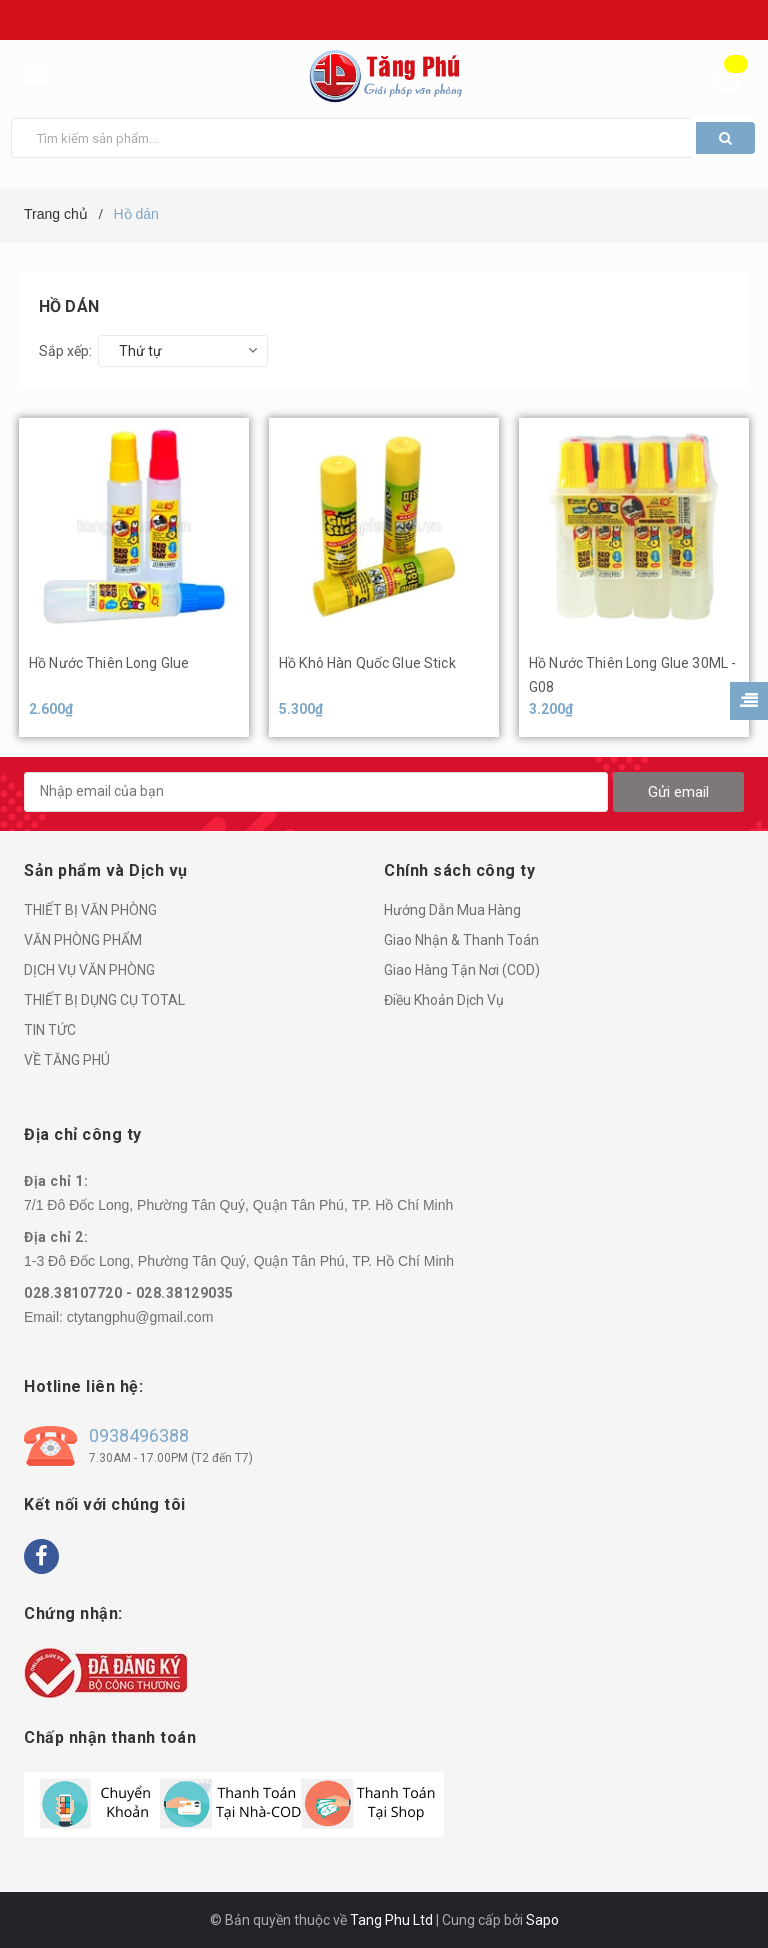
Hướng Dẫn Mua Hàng (452, 910)
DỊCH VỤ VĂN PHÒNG (89, 970)
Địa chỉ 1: (56, 1181)
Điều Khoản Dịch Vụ (444, 1000)
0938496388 (139, 1435)
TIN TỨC (50, 1030)
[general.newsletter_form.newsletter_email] (316, 792)
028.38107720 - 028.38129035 (129, 1293)
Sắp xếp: (65, 351)
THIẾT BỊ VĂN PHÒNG (90, 910)
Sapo (542, 1920)
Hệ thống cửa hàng (689, 19)
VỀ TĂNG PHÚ (67, 1060)
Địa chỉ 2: (56, 1237)
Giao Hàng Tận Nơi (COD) (462, 970)
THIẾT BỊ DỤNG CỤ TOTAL (104, 1000)
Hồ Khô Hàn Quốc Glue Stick (367, 663)
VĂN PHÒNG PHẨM (83, 940)
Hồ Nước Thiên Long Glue (109, 663)
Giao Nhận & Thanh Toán (461, 940)
